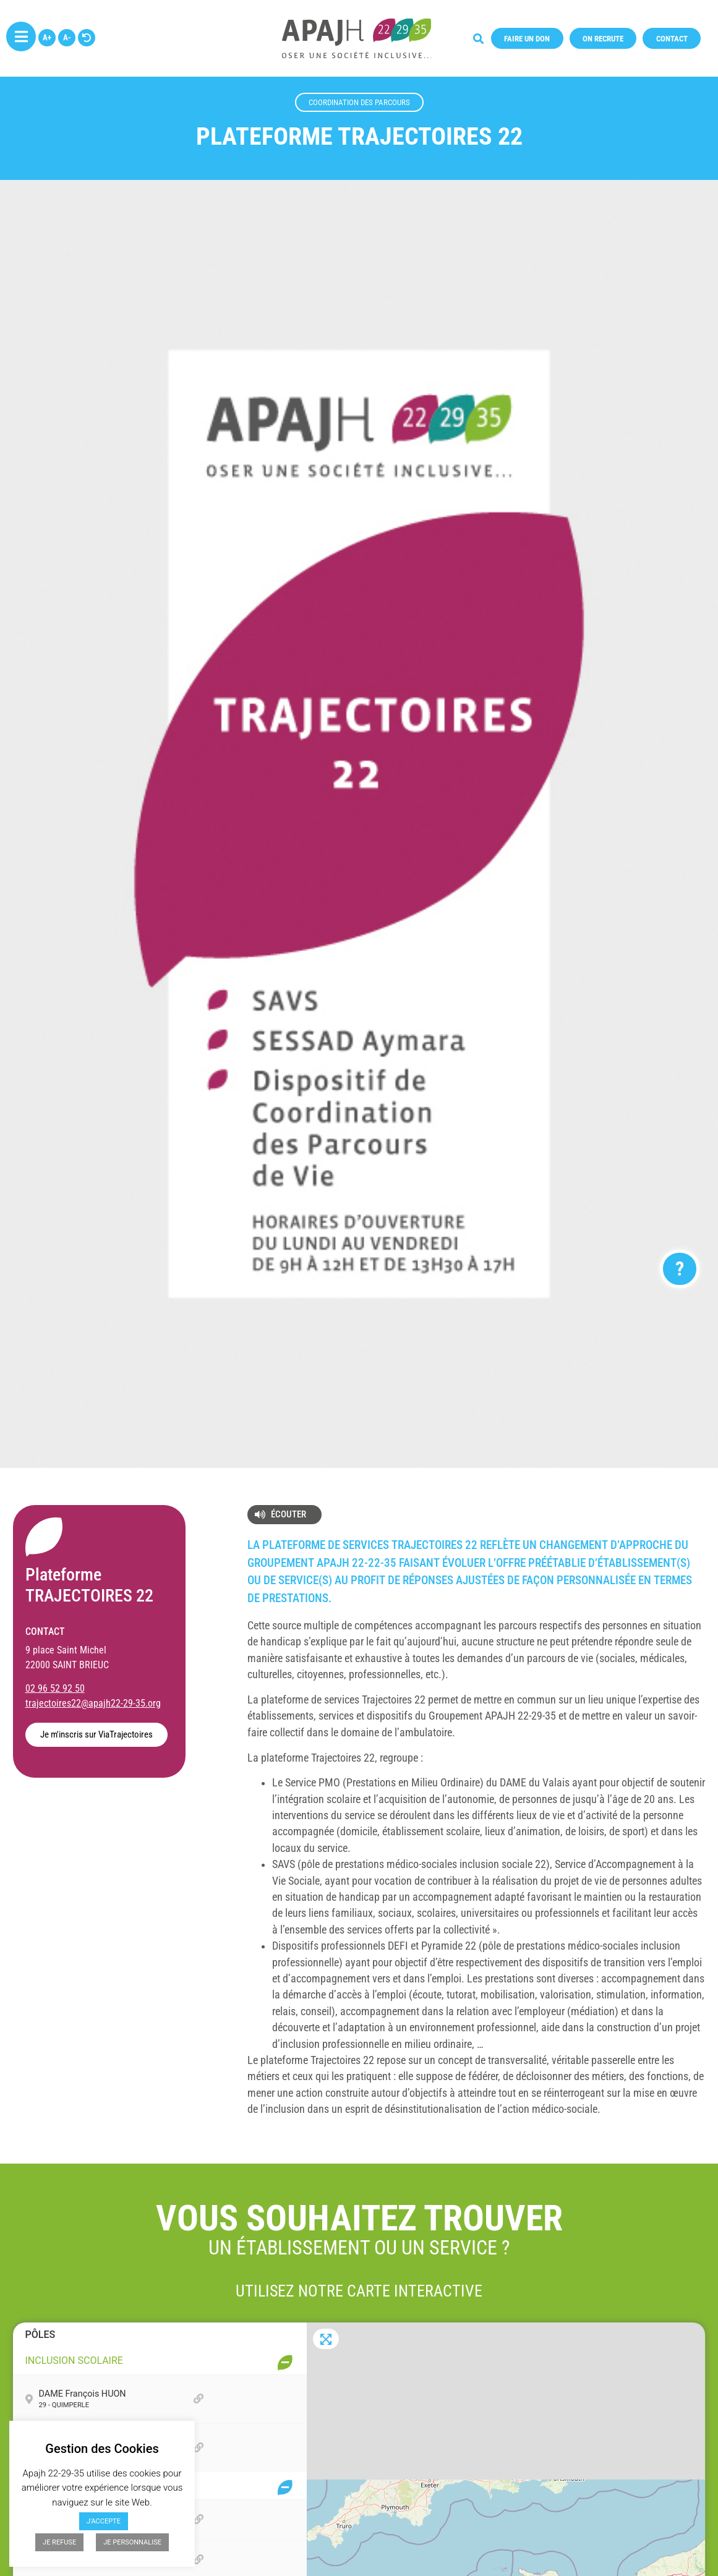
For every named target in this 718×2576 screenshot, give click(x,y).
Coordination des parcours (359, 102)
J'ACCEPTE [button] (104, 2521)
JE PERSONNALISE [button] (132, 2542)
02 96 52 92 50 (55, 1688)
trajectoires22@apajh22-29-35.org (93, 1703)
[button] (526, 30)
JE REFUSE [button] (59, 2542)
